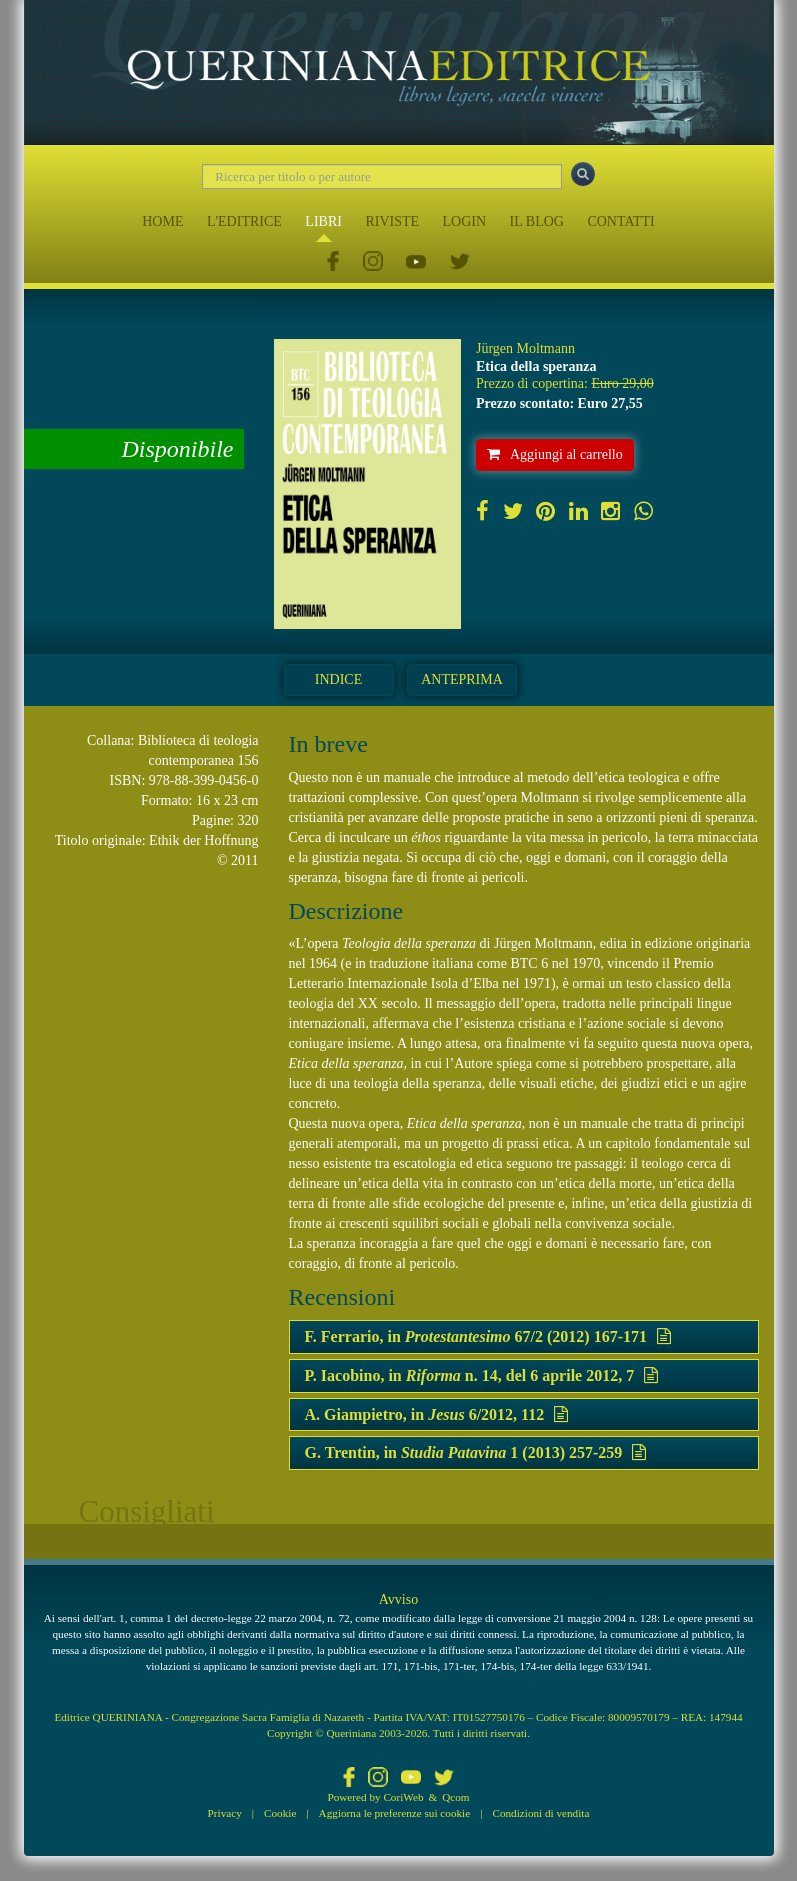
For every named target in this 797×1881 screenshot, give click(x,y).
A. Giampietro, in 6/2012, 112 (437, 1414)
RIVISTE (392, 221)
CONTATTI (620, 221)
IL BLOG (537, 221)
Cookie (280, 1813)
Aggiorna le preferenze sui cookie (395, 1813)
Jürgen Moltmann (525, 348)
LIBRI (323, 221)
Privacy (225, 1813)
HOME (162, 221)
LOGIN (465, 221)
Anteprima (462, 679)
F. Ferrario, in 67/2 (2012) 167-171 (488, 1336)
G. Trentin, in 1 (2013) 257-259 (476, 1452)
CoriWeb (403, 1797)
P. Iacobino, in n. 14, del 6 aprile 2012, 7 (482, 1375)
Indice (338, 679)
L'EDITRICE (244, 221)
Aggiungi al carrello (555, 454)
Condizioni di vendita (540, 1813)
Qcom (455, 1797)
